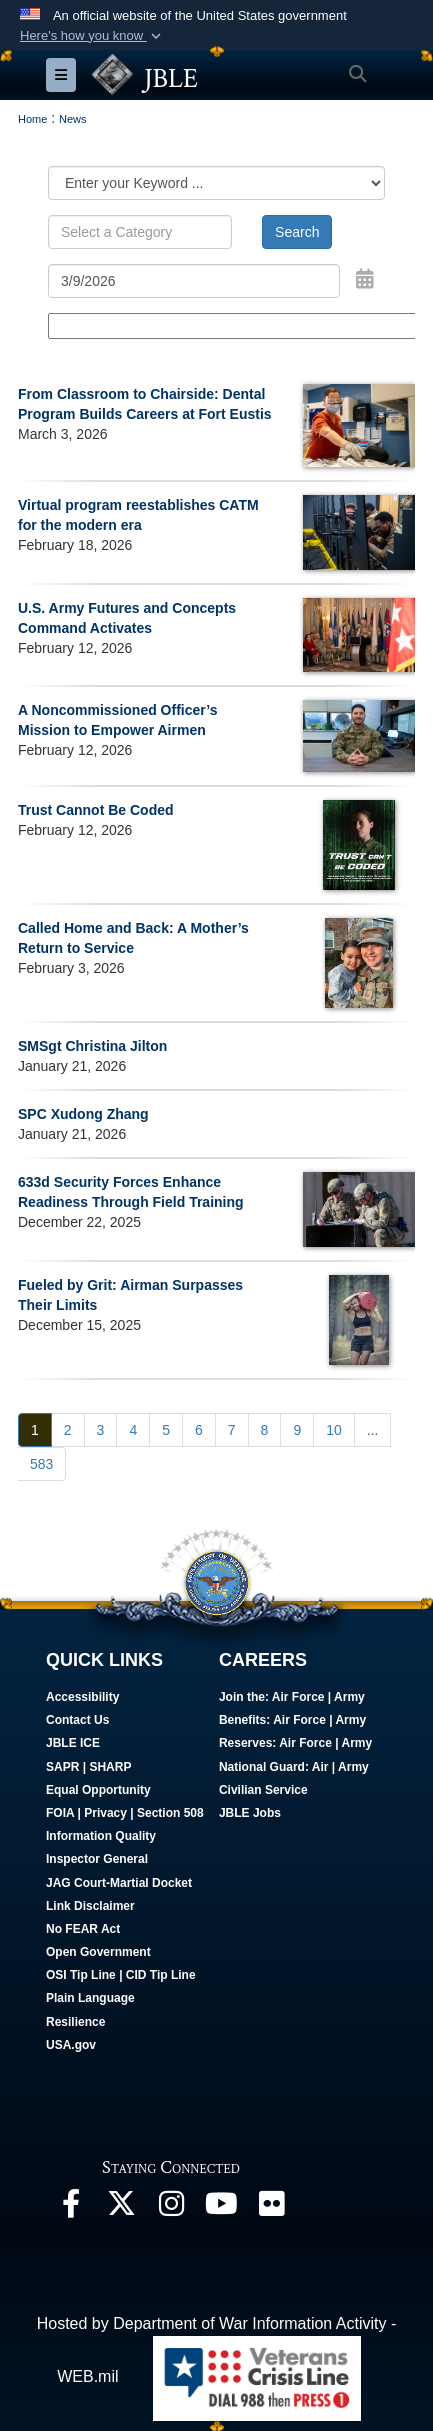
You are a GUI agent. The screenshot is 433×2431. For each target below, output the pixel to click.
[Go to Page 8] (265, 1430)
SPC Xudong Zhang (83, 1114)
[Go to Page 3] (101, 1430)
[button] (92, 36)
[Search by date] (194, 281)
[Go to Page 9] (297, 1430)
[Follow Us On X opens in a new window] (121, 2208)
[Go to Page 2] (68, 1430)
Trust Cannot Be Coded (96, 810)
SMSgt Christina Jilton (92, 1046)
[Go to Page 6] (199, 1430)
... (373, 1430)
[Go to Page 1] (35, 1430)
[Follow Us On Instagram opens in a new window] (171, 2208)
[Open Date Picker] (365, 279)
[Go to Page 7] (232, 1430)
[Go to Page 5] (166, 1430)
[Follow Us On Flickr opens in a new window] (271, 2208)
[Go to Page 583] (41, 1464)
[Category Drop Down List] (216, 183)
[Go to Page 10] (334, 1430)
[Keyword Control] (140, 232)
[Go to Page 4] (133, 1430)
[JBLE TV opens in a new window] (221, 2208)
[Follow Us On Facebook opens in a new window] (71, 2208)
